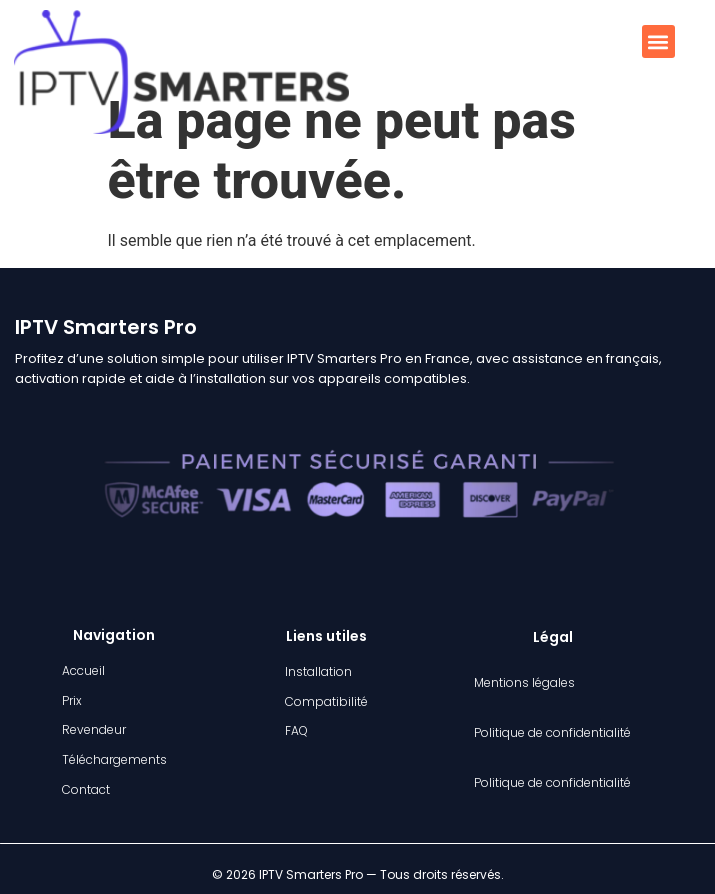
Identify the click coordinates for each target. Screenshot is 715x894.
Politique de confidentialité (552, 732)
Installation (318, 671)
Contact (86, 789)
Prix (72, 700)
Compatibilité (326, 701)
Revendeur (94, 729)
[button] (658, 41)
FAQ (296, 730)
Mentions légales (524, 682)
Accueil (83, 670)
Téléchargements (114, 759)
